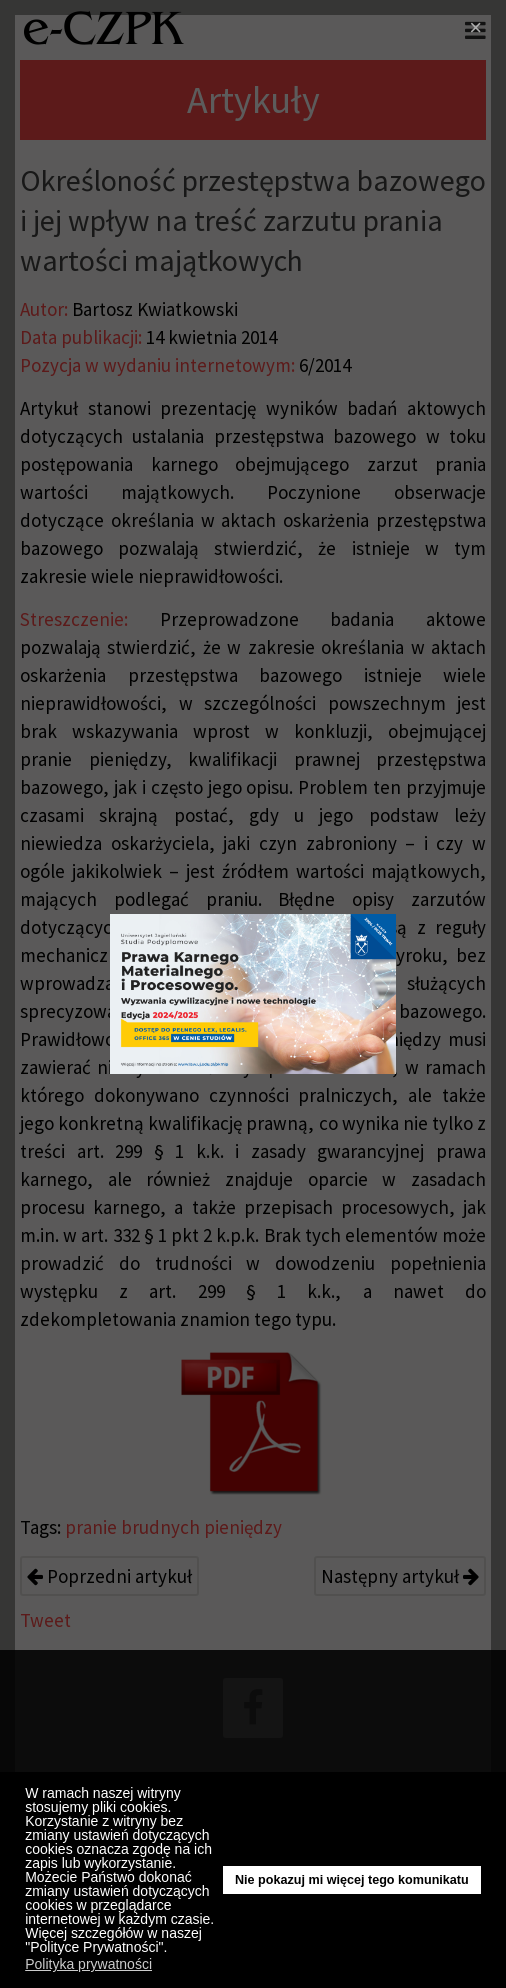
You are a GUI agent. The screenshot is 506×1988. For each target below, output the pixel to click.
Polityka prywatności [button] (88, 1964)
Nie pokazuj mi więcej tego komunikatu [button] (352, 1880)
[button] (172, 1950)
